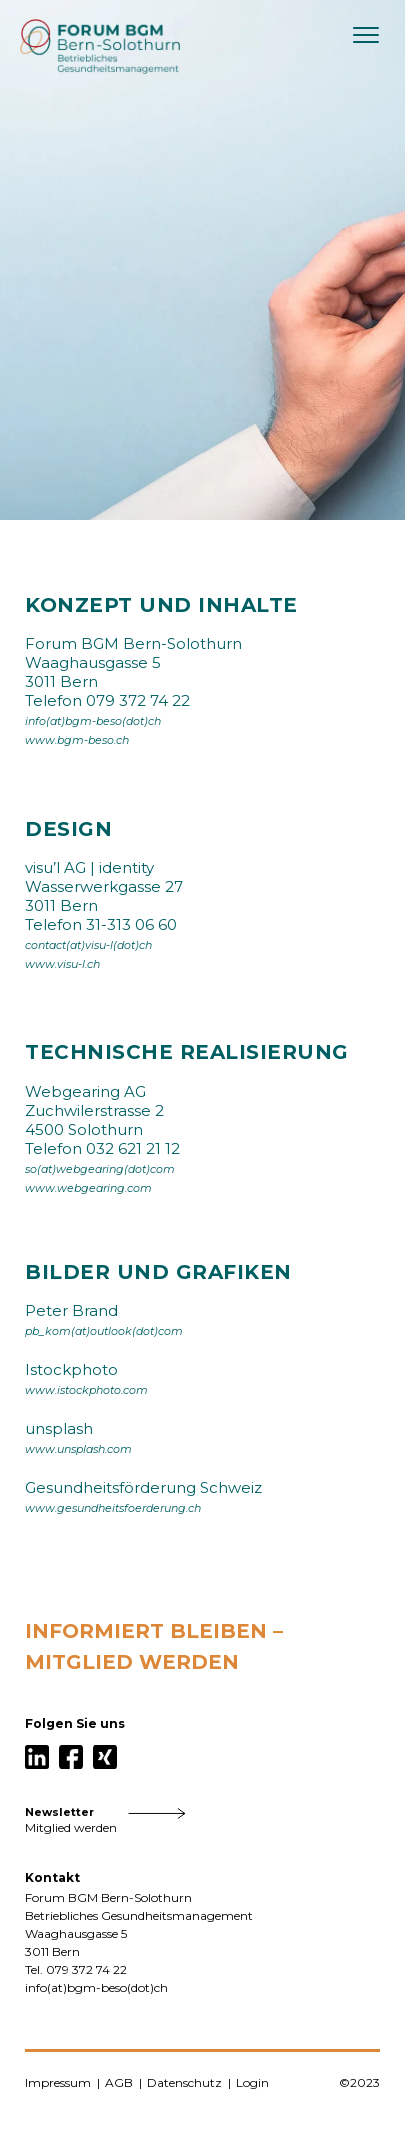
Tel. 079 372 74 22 (76, 1969)
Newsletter (59, 1812)
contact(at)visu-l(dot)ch (88, 945)
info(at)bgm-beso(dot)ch (93, 721)
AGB (119, 2082)
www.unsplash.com (78, 1449)
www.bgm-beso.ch (77, 740)
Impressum (58, 2082)
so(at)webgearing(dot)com (100, 1169)
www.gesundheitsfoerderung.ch (113, 1508)
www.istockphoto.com (86, 1390)
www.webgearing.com (88, 1188)
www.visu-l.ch (62, 964)
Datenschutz (184, 2082)
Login (252, 2082)
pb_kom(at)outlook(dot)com (104, 1331)
